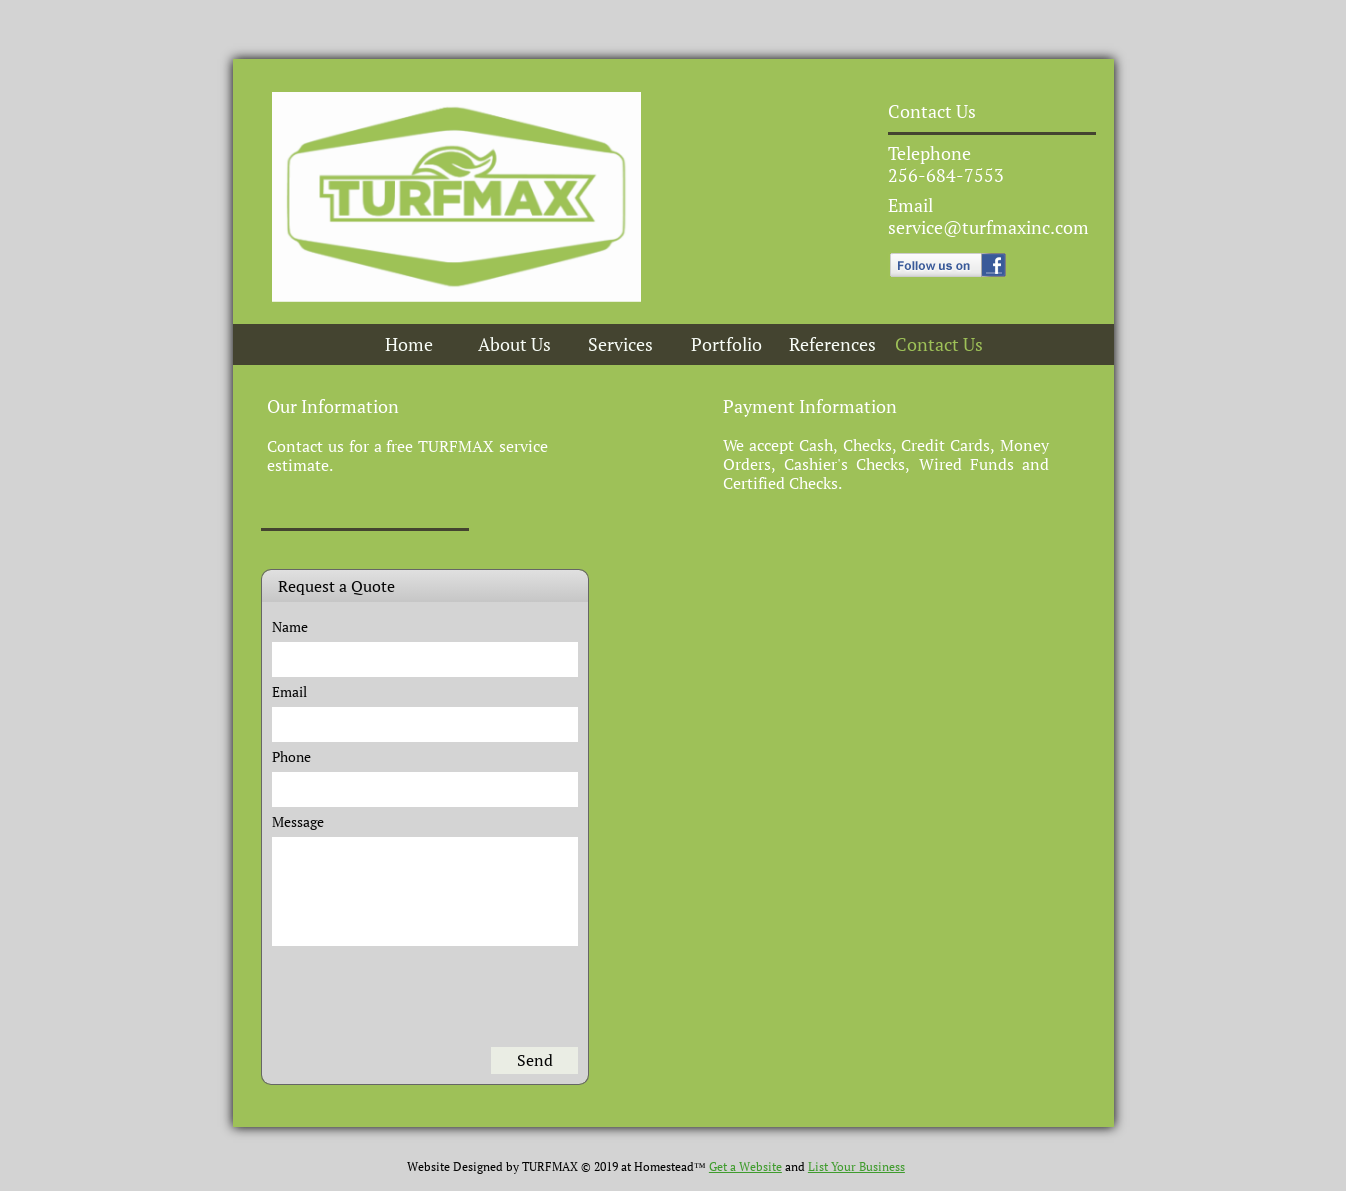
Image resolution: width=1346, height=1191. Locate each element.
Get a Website (745, 1166)
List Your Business (856, 1166)
